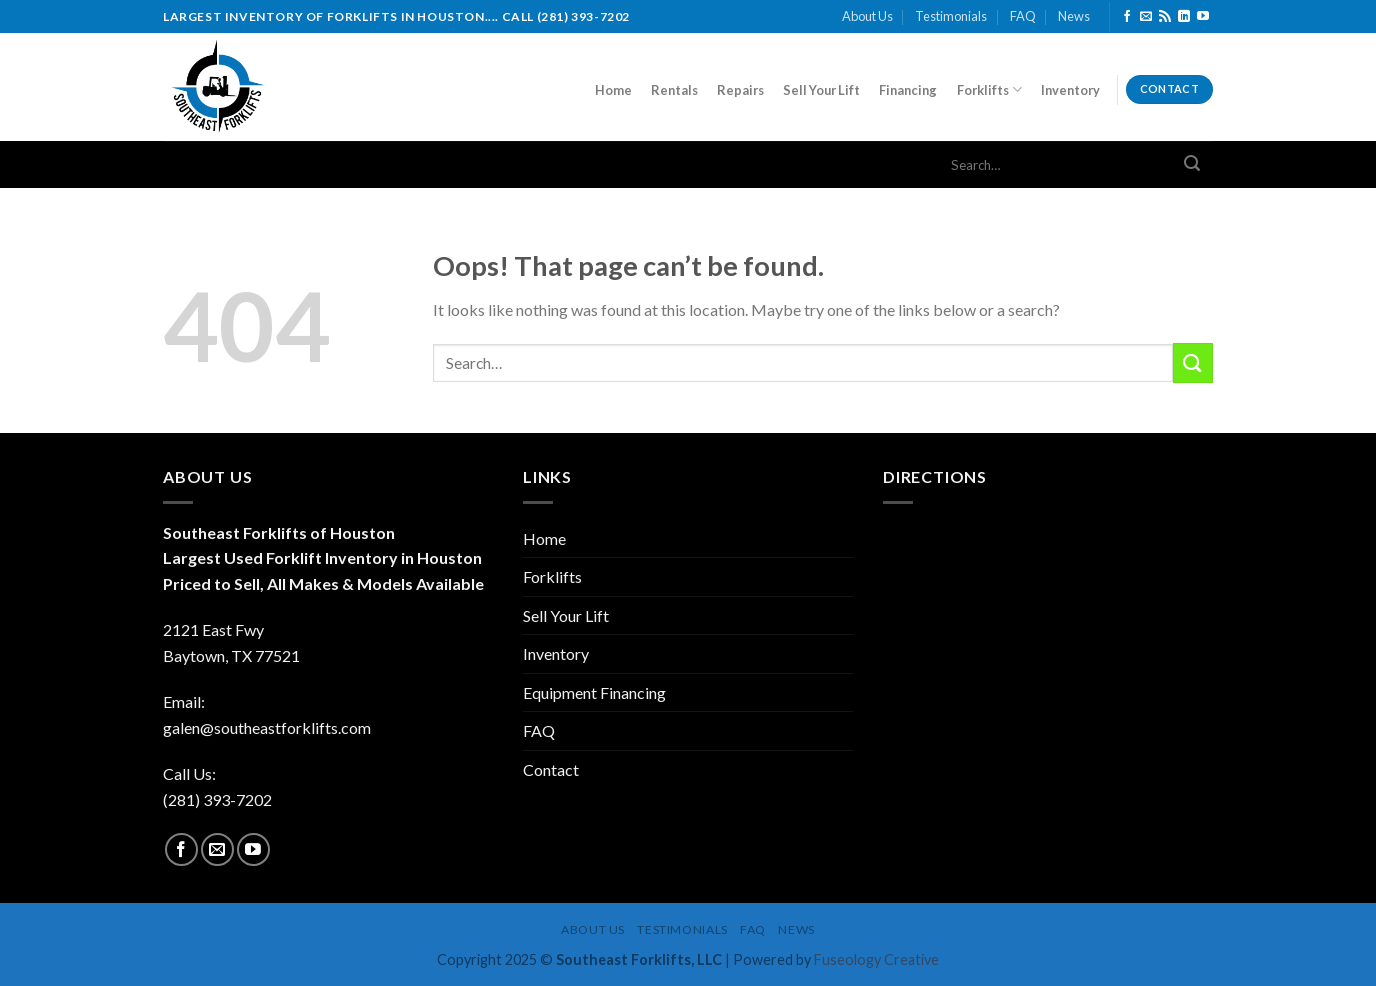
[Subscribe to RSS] (1165, 17)
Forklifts (989, 89)
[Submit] (1192, 165)
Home (613, 90)
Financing (908, 90)
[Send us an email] (1146, 17)
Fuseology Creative (876, 959)
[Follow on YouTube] (1203, 17)
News (1074, 16)
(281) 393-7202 (217, 799)
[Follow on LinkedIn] (1184, 17)
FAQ (1023, 16)
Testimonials (951, 16)
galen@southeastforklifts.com (267, 727)
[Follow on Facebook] (1127, 17)
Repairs (740, 90)
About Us (867, 16)
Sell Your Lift (821, 90)
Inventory (1070, 90)
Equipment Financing (594, 692)
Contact (551, 769)
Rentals (674, 90)
